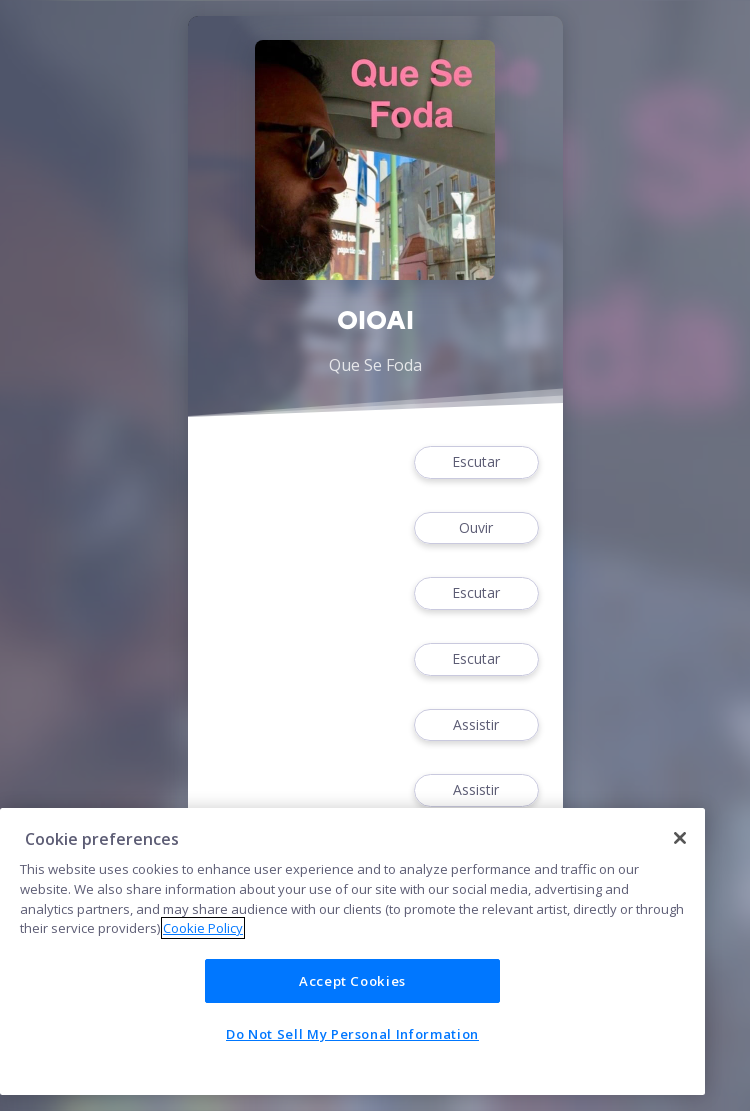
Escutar (476, 462)
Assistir (476, 725)
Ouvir (476, 528)
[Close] (680, 838)
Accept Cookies (352, 981)
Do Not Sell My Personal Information (352, 1034)
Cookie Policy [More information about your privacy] (203, 928)
